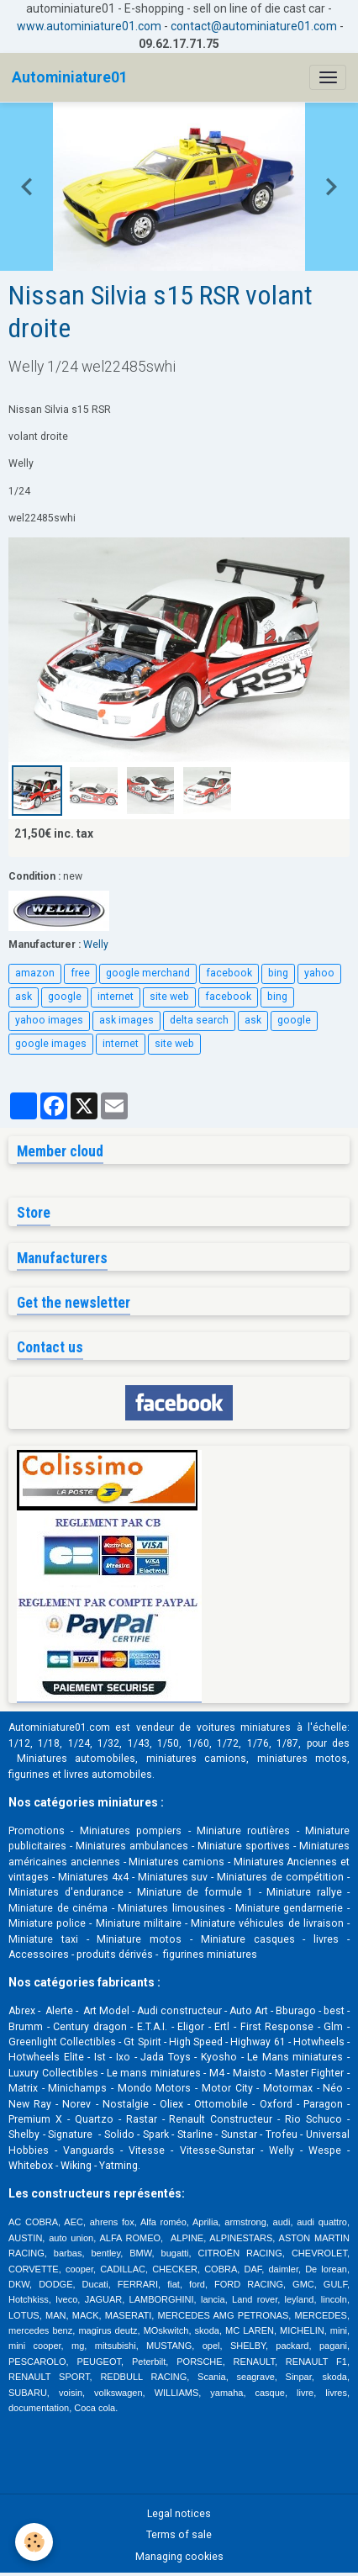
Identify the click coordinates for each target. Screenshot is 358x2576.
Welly (95, 944)
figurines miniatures (209, 1954)
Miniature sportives (243, 1846)
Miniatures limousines (171, 1908)
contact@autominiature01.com (254, 26)
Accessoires (38, 1954)
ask (23, 996)
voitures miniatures (244, 1727)
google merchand (148, 973)
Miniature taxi (43, 1939)
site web (169, 996)
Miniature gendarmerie (289, 1908)
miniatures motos (302, 1758)
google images (51, 1044)
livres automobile (105, 1774)
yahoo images (49, 1020)
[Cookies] (34, 2542)
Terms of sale (179, 2535)
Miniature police (47, 1923)
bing (278, 973)
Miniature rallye (304, 1892)
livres (326, 1939)
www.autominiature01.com (89, 26)
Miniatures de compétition (280, 1877)
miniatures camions (196, 1758)
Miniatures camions (176, 1862)
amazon (35, 973)
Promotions (36, 1831)
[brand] (70, 77)
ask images (126, 1020)
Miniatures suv (173, 1877)
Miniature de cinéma (58, 1908)
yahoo (319, 973)
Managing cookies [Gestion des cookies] (179, 2557)
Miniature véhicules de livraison (267, 1923)
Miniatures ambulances (132, 1846)
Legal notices (179, 2514)
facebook (229, 973)
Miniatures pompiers (131, 1831)
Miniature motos (139, 1939)
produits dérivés (114, 1954)
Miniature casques (248, 1939)
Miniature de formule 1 (195, 1892)
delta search (199, 1020)
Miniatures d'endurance (66, 1892)
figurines (29, 1774)
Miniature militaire (139, 1923)
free (80, 973)
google (65, 996)
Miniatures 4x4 (93, 1877)
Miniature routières (243, 1831)
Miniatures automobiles (76, 1758)
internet (115, 996)
